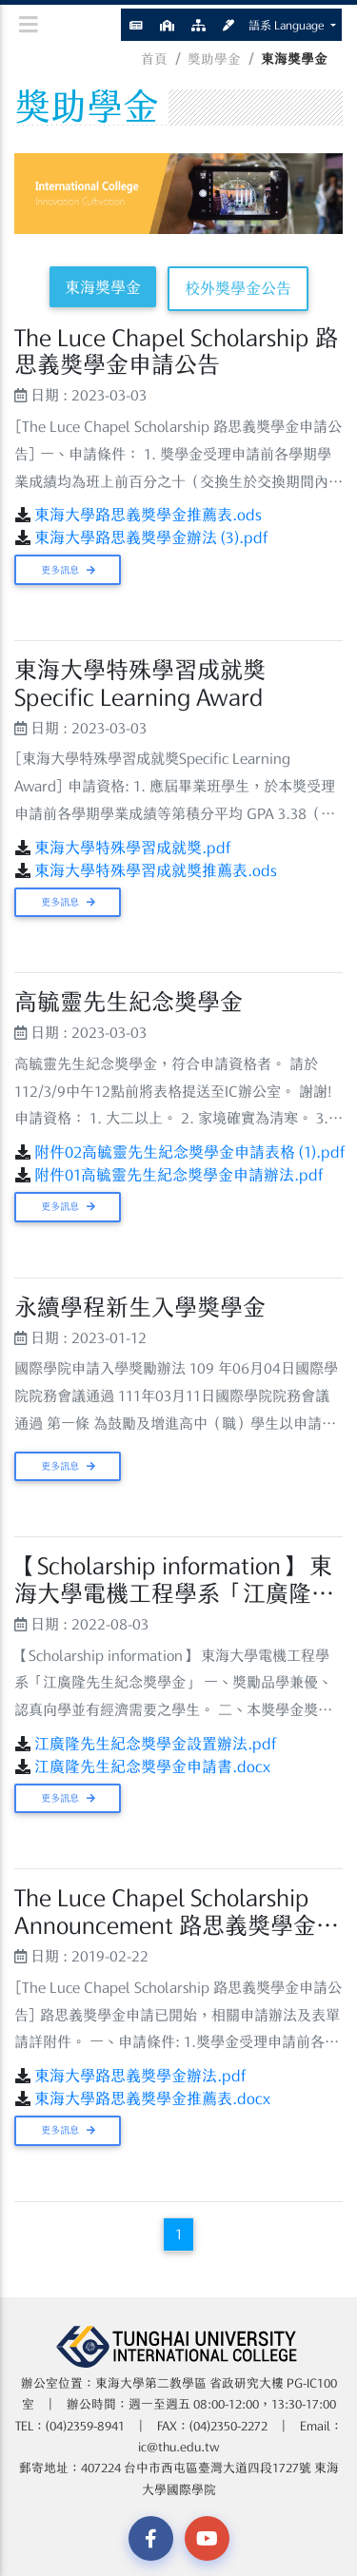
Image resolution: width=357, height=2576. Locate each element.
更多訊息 (68, 570)
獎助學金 (214, 59)
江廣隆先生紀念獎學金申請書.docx (152, 1766)
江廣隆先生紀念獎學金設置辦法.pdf (155, 1743)
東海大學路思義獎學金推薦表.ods (148, 514)
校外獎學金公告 (238, 288)
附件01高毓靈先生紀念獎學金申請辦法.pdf (179, 1174)
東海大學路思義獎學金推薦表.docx (152, 2098)
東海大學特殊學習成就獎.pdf (132, 847)
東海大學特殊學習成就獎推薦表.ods (155, 870)
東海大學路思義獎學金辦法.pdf (140, 2075)
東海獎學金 (103, 287)
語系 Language (287, 24)
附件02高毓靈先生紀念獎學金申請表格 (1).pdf (190, 1152)
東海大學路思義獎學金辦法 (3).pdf (151, 537)
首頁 (154, 59)
